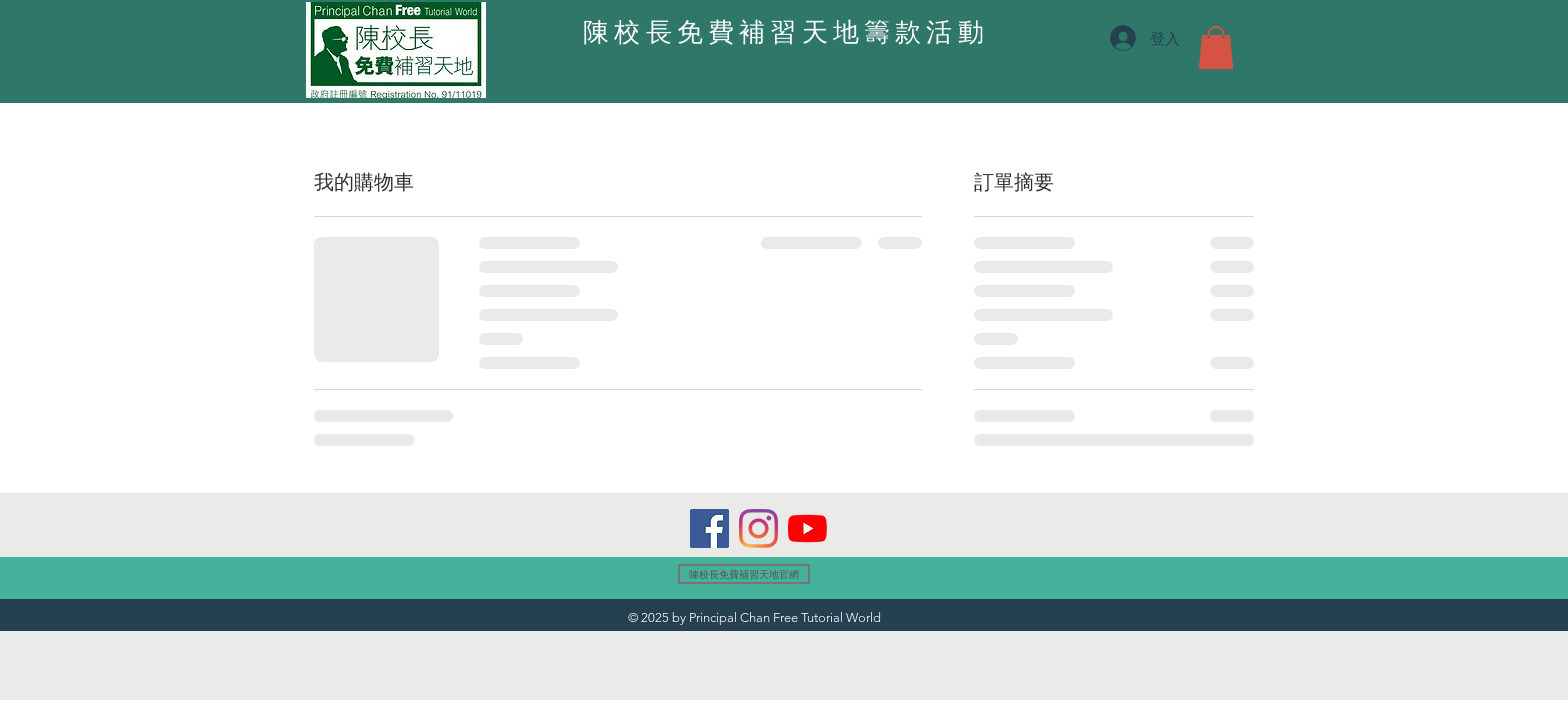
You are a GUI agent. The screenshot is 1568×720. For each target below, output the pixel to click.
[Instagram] (758, 528)
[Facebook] (709, 528)
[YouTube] (807, 528)
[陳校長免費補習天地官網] (744, 574)
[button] (1216, 47)
